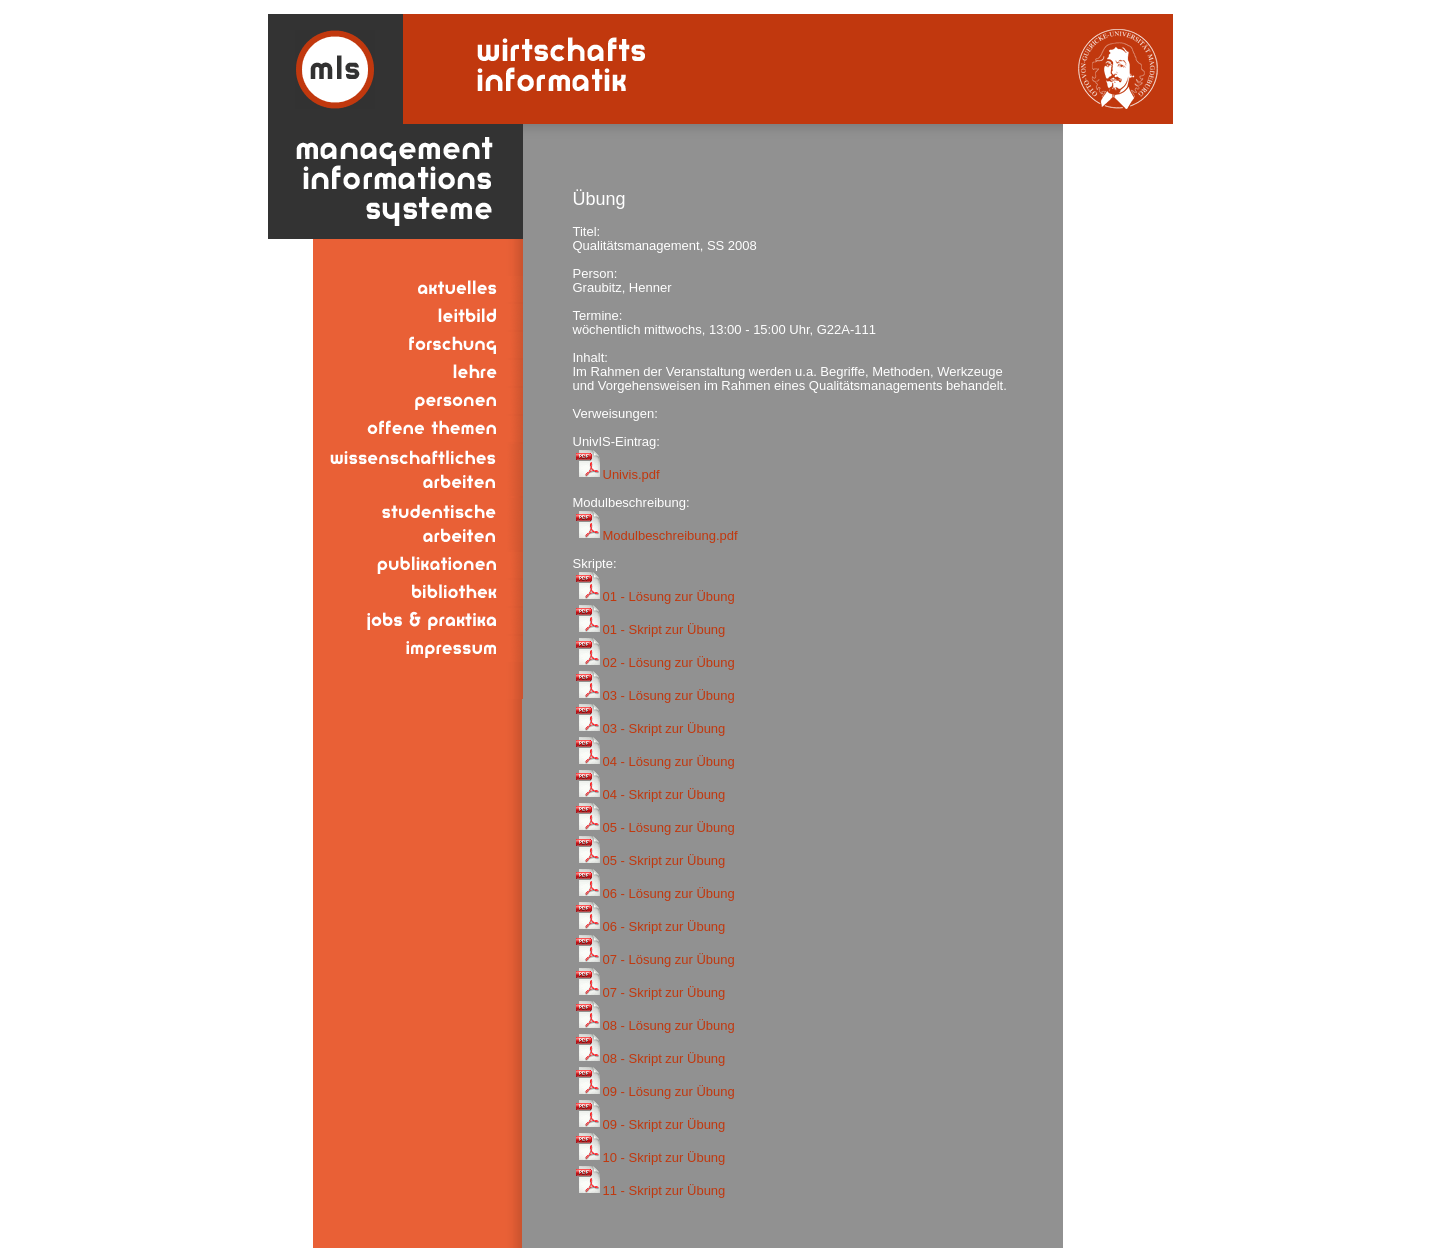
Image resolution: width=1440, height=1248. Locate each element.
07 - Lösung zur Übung (669, 959)
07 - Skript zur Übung (664, 992)
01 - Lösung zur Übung (669, 596)
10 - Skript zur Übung (664, 1157)
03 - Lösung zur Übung (669, 695)
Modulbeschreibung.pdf (670, 535)
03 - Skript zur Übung (664, 728)
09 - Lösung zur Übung (669, 1091)
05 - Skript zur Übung (664, 860)
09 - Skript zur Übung (664, 1124)
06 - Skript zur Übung (664, 926)
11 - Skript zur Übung (664, 1190)
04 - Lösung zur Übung (669, 761)
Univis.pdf (631, 474)
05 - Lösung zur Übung (669, 827)
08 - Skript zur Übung (664, 1058)
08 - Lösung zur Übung (669, 1025)
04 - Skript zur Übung (664, 794)
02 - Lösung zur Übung (669, 662)
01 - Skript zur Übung (664, 629)
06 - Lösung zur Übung (669, 893)
